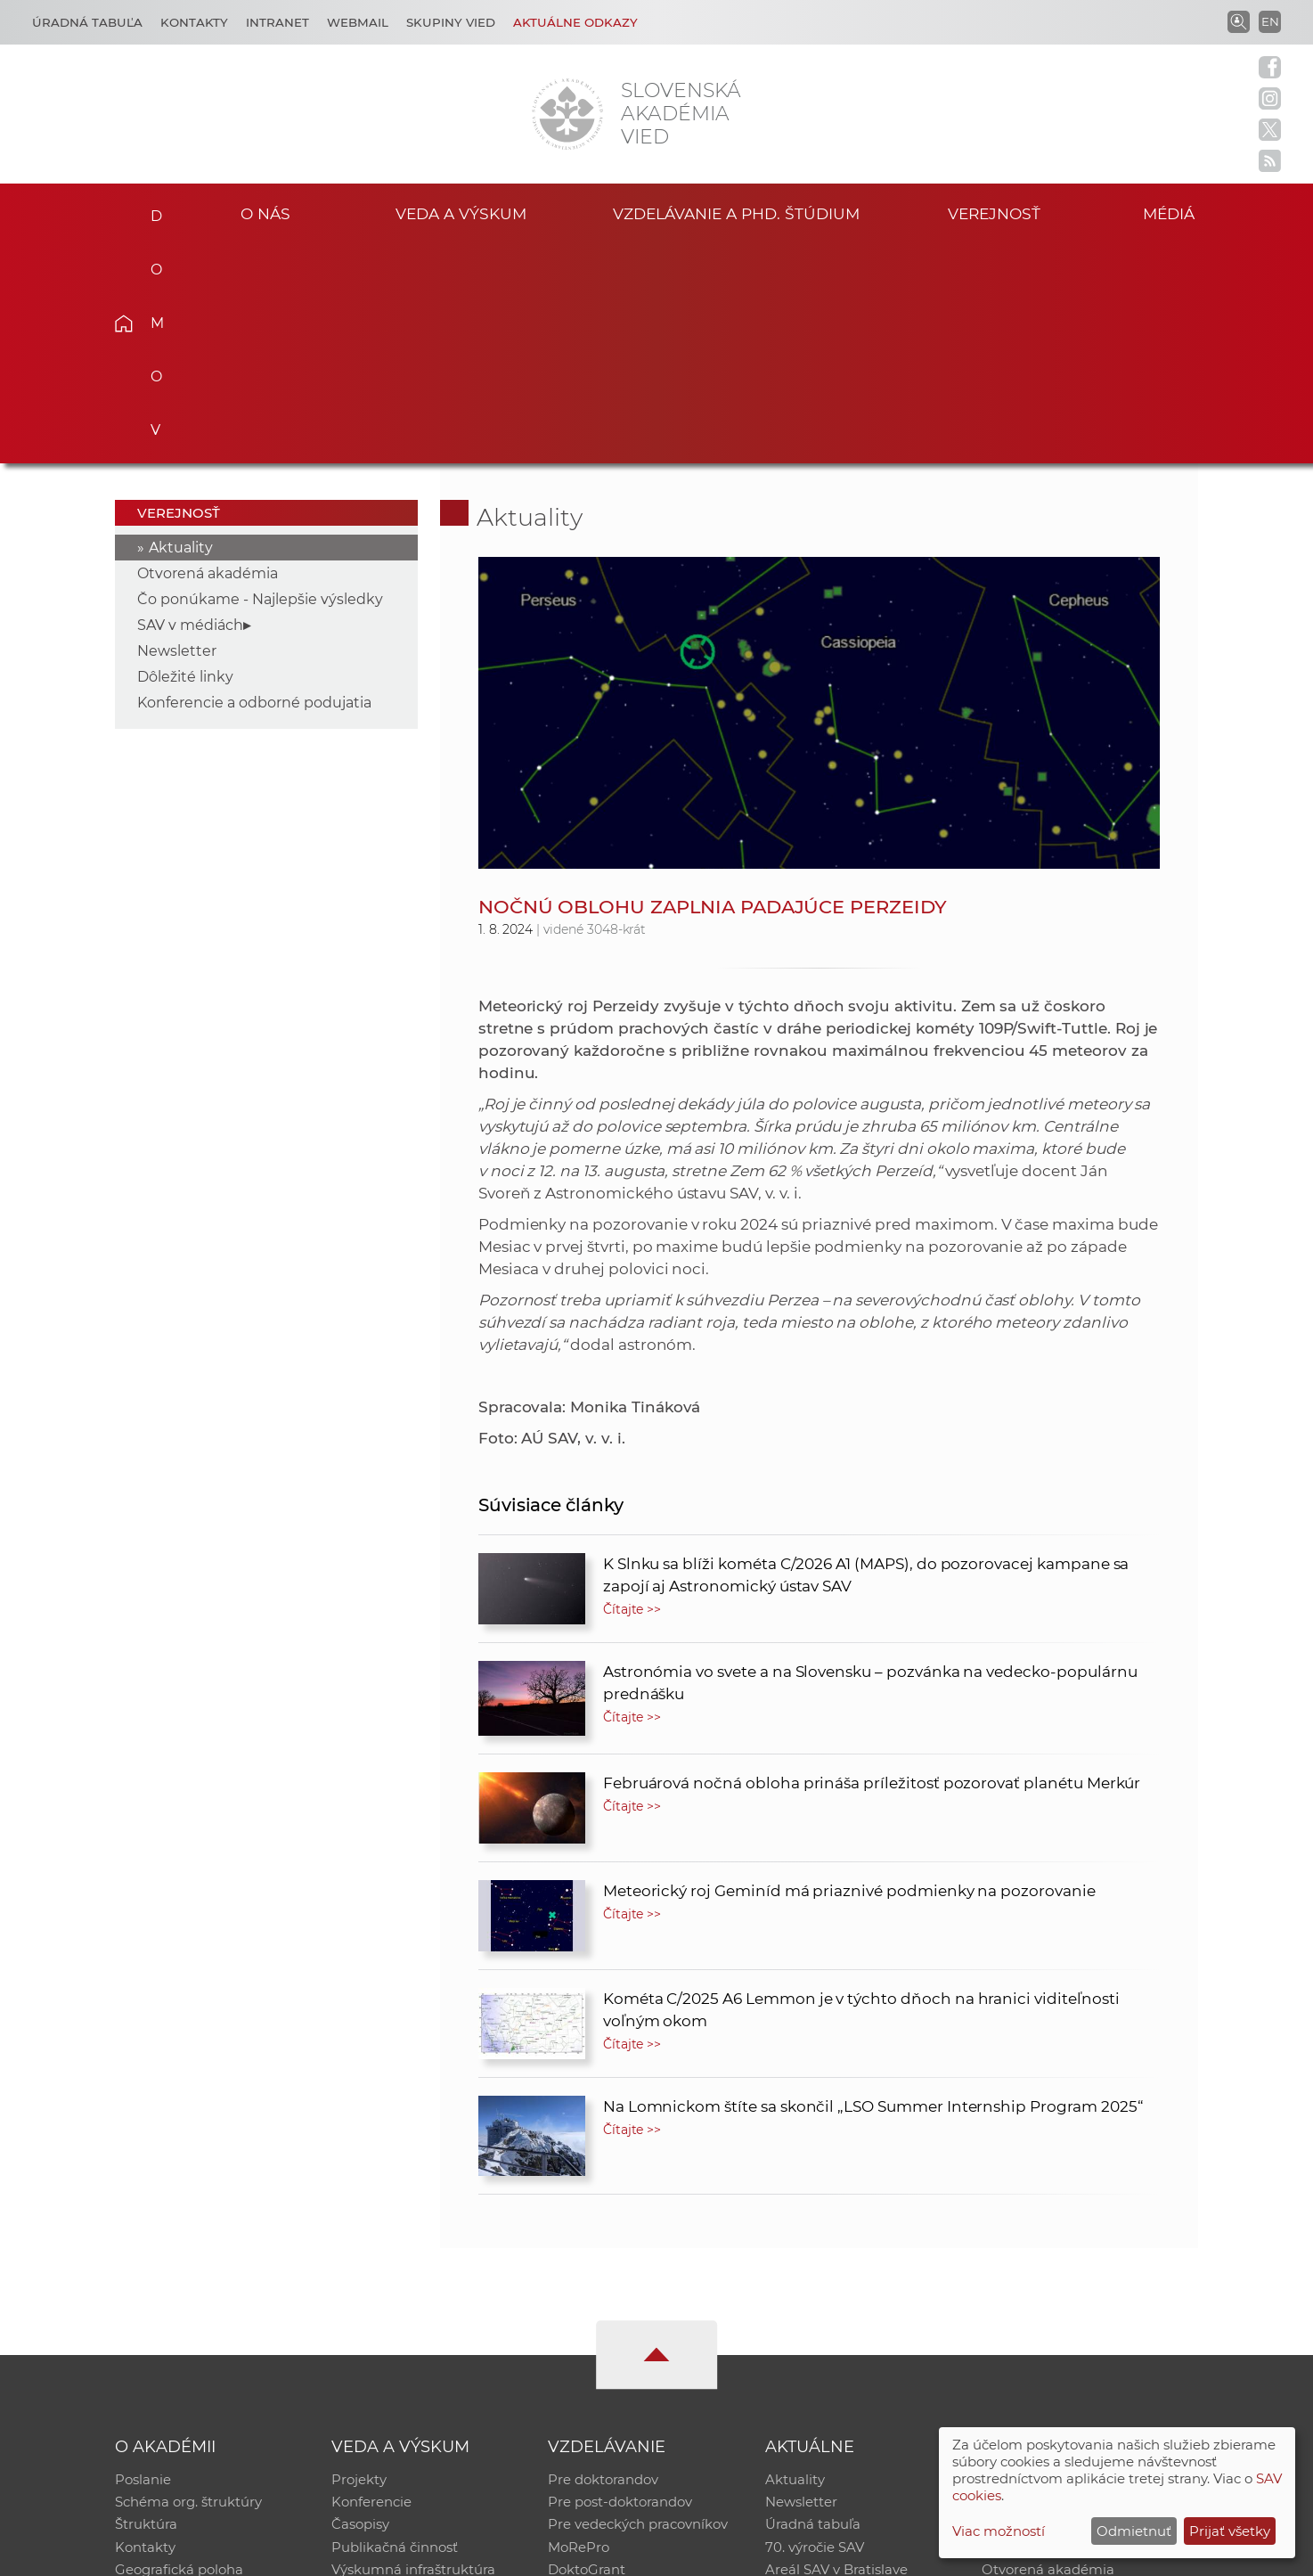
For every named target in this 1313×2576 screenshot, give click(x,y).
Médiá (1171, 212)
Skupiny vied (450, 22)
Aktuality (181, 326)
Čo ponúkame (812, 2375)
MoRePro (578, 2328)
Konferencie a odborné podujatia (254, 481)
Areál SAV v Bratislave (836, 2351)
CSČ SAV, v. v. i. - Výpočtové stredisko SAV (380, 2554)
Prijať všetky (1229, 2531)
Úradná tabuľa (812, 2305)
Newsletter (176, 429)
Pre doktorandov (603, 2259)
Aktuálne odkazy (575, 22)
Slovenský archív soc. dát (1063, 2282)
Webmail (357, 22)
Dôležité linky (185, 455)
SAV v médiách (190, 404)
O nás (266, 212)
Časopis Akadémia (1043, 2328)
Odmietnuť (1134, 2531)
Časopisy (360, 2305)
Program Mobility (605, 2375)
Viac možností (998, 2531)
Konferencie (371, 2282)
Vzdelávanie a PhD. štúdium (735, 212)
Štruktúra (146, 2305)
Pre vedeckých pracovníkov (638, 2305)
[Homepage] (567, 114)
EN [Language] (1270, 21)
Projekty (359, 2259)
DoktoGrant (586, 2351)
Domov (151, 210)
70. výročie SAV (814, 2328)
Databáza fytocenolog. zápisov (1082, 2305)
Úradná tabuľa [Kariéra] (87, 22)
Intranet (277, 22)
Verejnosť (994, 212)
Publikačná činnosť (394, 2328)
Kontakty (194, 22)
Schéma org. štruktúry (188, 2282)
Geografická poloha (179, 2351)
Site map (920, 2554)
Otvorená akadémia (207, 352)
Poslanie (143, 2259)
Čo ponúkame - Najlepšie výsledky (260, 378)
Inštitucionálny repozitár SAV (1077, 2259)
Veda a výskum (461, 212)
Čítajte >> (632, 1388)
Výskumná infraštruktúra (413, 2351)
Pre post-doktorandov (620, 2282)
